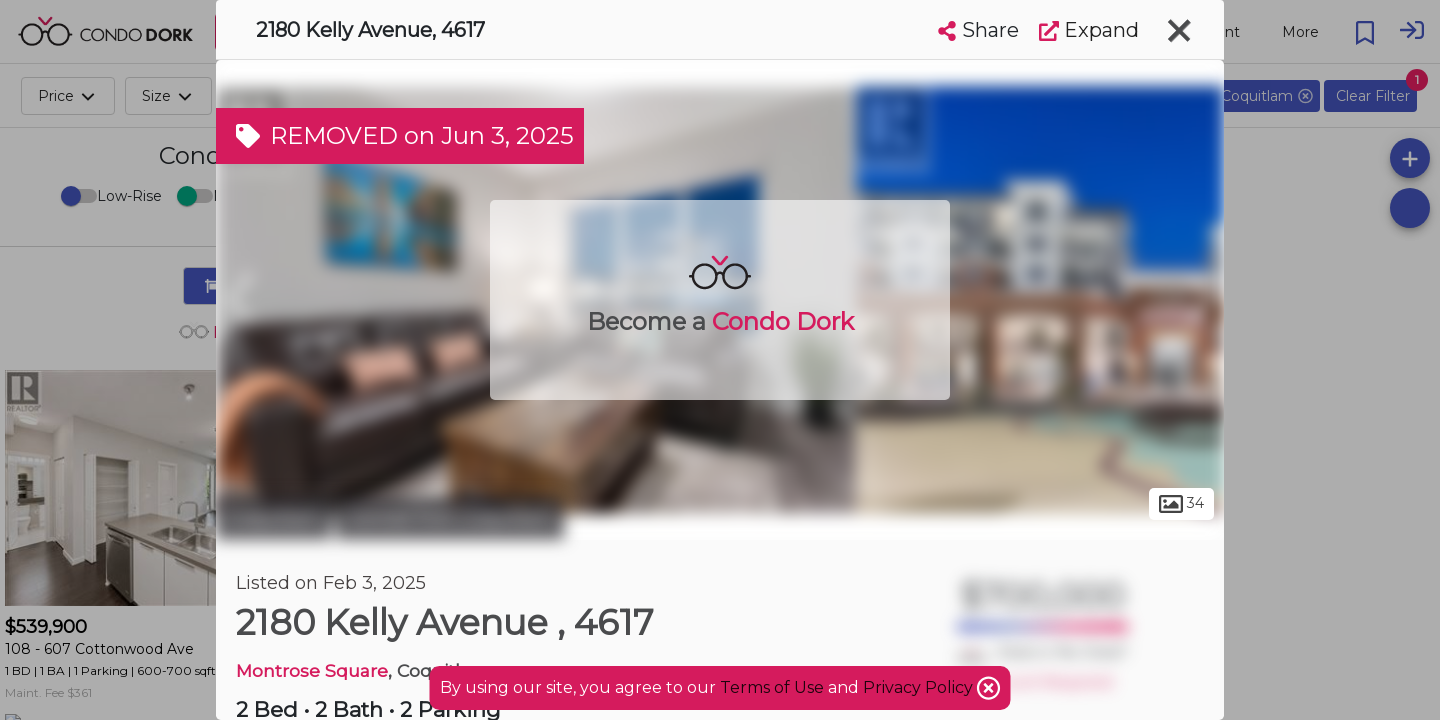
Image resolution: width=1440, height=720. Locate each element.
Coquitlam (273, 518)
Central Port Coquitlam (450, 518)
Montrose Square (312, 670)
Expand (1089, 30)
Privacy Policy (920, 687)
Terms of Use (772, 687)
